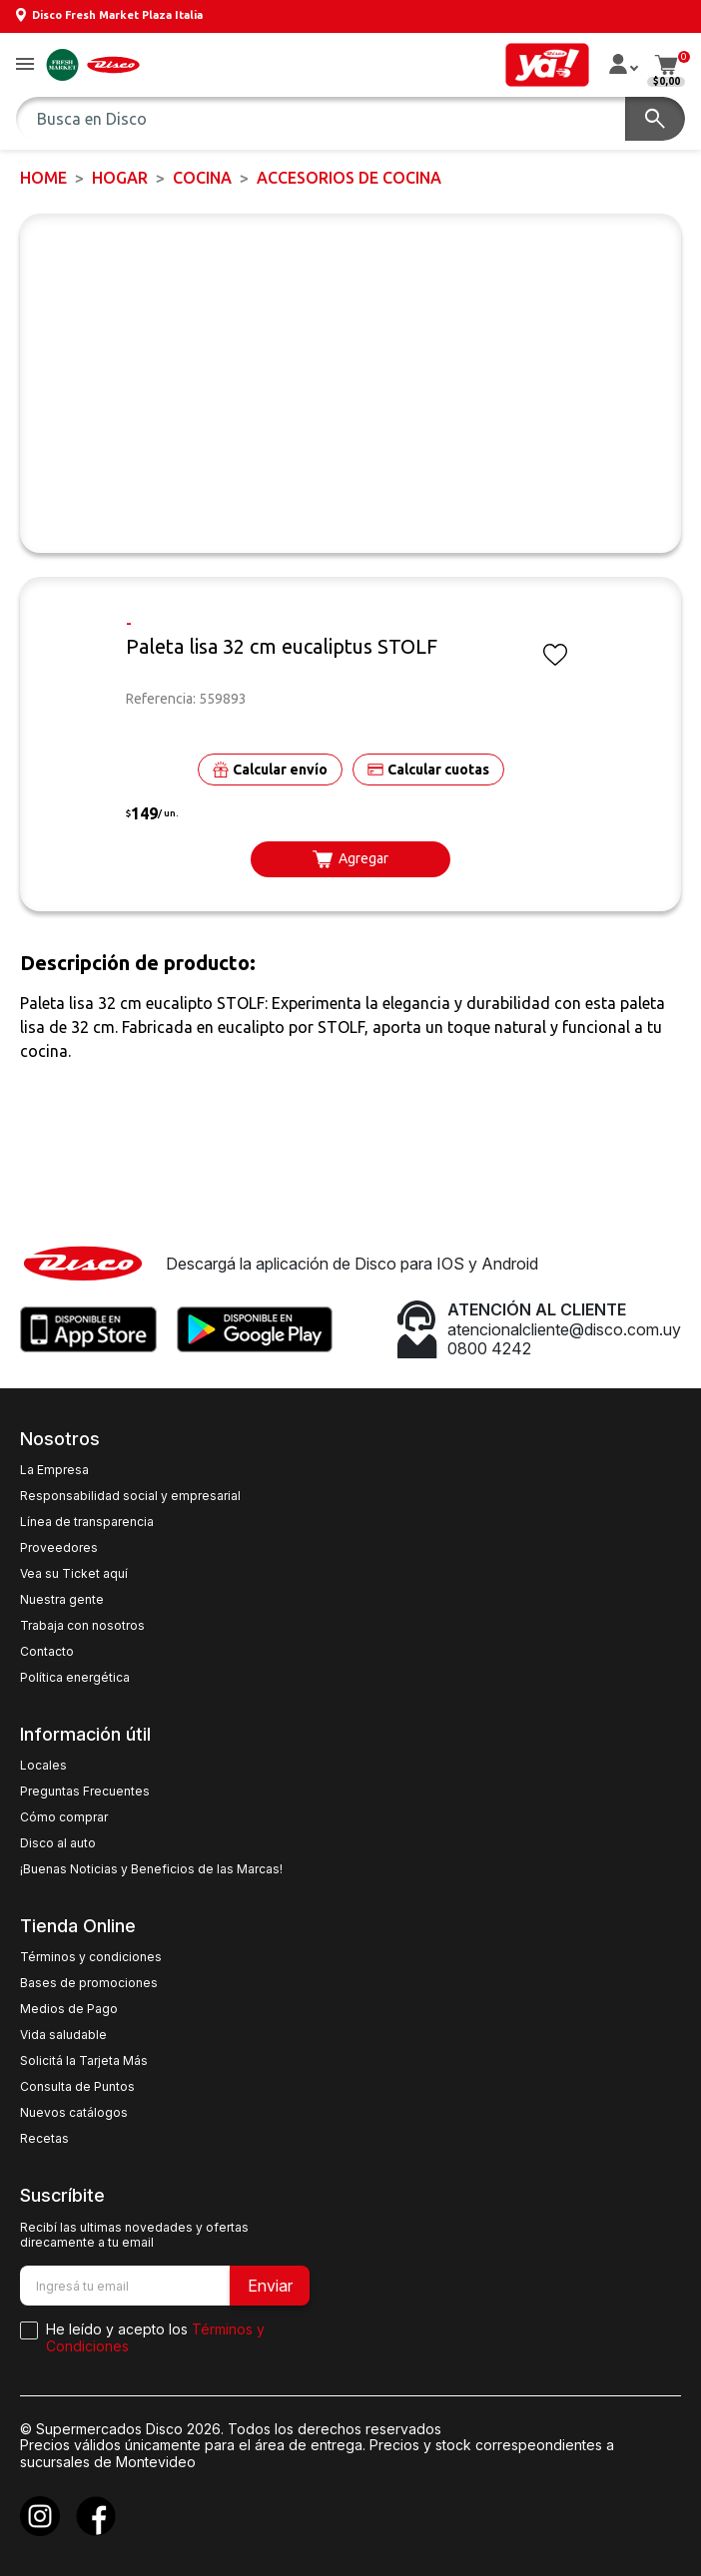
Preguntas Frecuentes (85, 1792)
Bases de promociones (89, 1983)
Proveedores (59, 1548)
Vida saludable (63, 2035)
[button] (25, 65)
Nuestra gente (62, 1600)
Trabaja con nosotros (82, 1626)
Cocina (202, 178)
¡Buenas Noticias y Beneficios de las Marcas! (151, 1869)
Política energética (75, 1678)
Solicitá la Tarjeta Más (84, 2061)
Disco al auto (58, 1843)
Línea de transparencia (87, 1522)
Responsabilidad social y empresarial (130, 1496)
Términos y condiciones (91, 1957)
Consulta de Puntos (77, 2087)
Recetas (44, 2139)
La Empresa (54, 1470)
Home (43, 178)
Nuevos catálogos (74, 2113)
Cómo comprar (64, 1817)
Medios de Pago (69, 2009)
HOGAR (120, 178)
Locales (43, 1766)
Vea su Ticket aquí (74, 1574)
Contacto (47, 1652)
